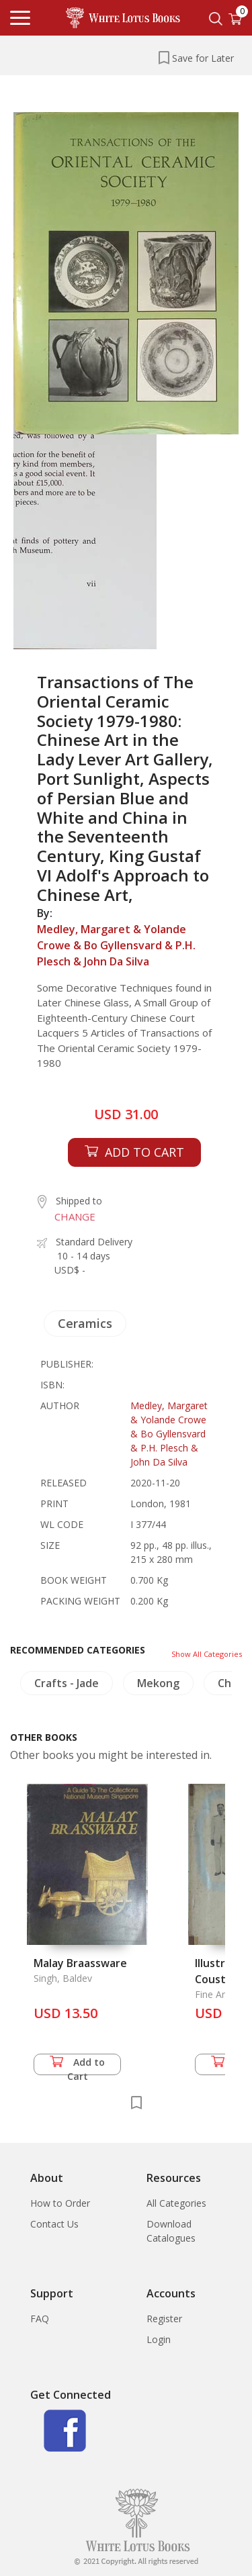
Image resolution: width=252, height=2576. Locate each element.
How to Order (60, 2203)
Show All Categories (206, 1654)
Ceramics (85, 1323)
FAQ (39, 2318)
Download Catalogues (171, 2230)
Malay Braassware (80, 1963)
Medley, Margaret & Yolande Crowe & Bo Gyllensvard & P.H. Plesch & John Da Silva (116, 945)
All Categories (176, 2203)
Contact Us (54, 2223)
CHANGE (74, 1216)
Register (164, 2318)
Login (158, 2339)
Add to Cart (77, 2065)
